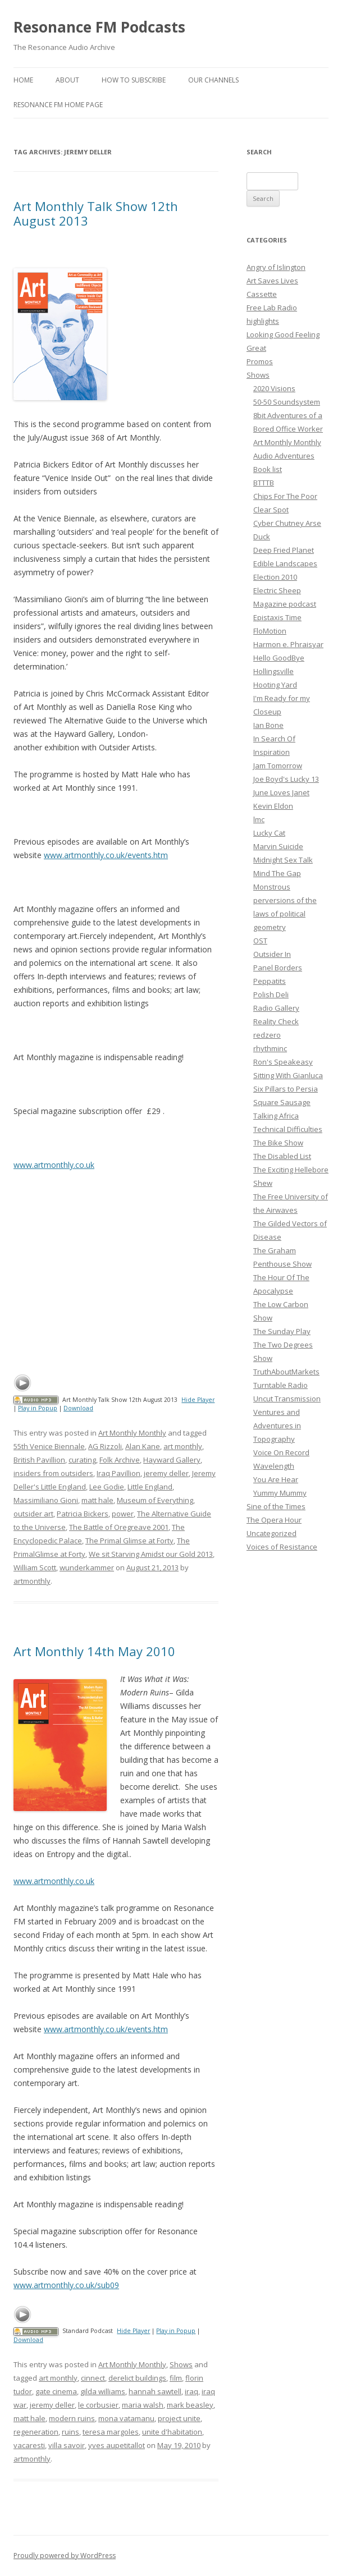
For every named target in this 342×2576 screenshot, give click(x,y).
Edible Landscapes (285, 563)
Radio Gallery (276, 1008)
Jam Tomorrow (277, 765)
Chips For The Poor (285, 496)
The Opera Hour (274, 1520)
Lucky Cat (269, 833)
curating (82, 1460)
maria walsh (142, 2405)
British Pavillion (39, 1460)
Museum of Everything (155, 1500)
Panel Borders (277, 967)
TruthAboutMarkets (286, 1372)
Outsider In (272, 954)
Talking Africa (276, 1116)
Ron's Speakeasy (283, 1062)
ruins (70, 2432)
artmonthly (32, 1581)
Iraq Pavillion (118, 1473)
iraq (191, 2391)
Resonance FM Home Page (58, 104)
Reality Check (276, 1021)
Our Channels (213, 80)
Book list (267, 469)
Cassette (262, 294)
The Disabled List (282, 1156)
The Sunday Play (282, 1331)
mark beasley (190, 2405)
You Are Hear (275, 1479)
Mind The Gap (277, 873)
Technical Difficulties (287, 1129)
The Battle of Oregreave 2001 (118, 1527)
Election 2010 (275, 577)
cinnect (93, 2378)
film (176, 2378)
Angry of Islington (276, 267)
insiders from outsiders (53, 1473)
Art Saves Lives (272, 281)
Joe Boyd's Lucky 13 (286, 779)
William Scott (34, 1567)
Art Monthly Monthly (132, 1433)
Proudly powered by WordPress (64, 2555)
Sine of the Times (276, 1506)
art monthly (182, 1446)
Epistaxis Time (277, 617)
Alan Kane (142, 1446)
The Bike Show (278, 1143)
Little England (149, 1487)
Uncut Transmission (287, 1399)
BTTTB (263, 483)
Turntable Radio (280, 1385)
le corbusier (98, 2405)
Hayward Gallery (171, 1460)
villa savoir (66, 2445)
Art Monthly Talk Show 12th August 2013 (95, 213)
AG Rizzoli (105, 1446)
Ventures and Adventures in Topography (277, 1425)
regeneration (35, 2432)
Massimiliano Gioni (45, 1500)
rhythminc (270, 1048)
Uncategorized (272, 1533)
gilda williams (102, 2391)
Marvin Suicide (278, 846)
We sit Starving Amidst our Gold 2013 (151, 1554)
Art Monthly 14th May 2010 (94, 1651)
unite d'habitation (172, 2432)
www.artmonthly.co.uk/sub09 (66, 2285)
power (123, 1514)
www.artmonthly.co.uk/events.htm (106, 855)
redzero (267, 1035)
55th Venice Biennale (49, 1446)
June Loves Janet (281, 792)
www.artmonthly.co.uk (53, 1164)
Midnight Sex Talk (283, 860)
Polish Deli (271, 994)
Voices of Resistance (282, 1547)
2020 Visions (274, 388)
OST (260, 941)
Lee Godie (106, 1487)
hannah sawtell (155, 2391)
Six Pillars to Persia (285, 1089)
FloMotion (269, 631)
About (67, 80)
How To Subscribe (134, 80)
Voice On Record (281, 1452)
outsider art (33, 1514)
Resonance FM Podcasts (99, 27)
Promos (260, 361)
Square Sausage (282, 1102)
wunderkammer (87, 1567)
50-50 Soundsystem (286, 402)
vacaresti (29, 2445)
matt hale (97, 1500)
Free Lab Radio (272, 307)
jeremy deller (166, 1473)
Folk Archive (119, 1460)
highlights (263, 321)
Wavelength (273, 1466)
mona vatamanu (126, 2418)
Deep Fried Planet (283, 550)
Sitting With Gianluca (288, 1075)
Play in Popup (37, 1408)
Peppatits (269, 981)
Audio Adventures (283, 456)
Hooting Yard (275, 685)
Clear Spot (271, 510)
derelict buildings (137, 2378)
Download (78, 1408)
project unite (179, 2418)
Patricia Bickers (82, 1514)
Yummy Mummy (280, 1493)
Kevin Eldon (273, 806)
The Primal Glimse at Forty (129, 1540)
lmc (259, 819)
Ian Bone (268, 725)
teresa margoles (111, 2432)
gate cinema (56, 2391)
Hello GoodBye (278, 658)
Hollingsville (273, 671)
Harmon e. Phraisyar (288, 644)
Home (23, 80)
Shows (181, 2364)
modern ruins (72, 2418)
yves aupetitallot (116, 2445)
